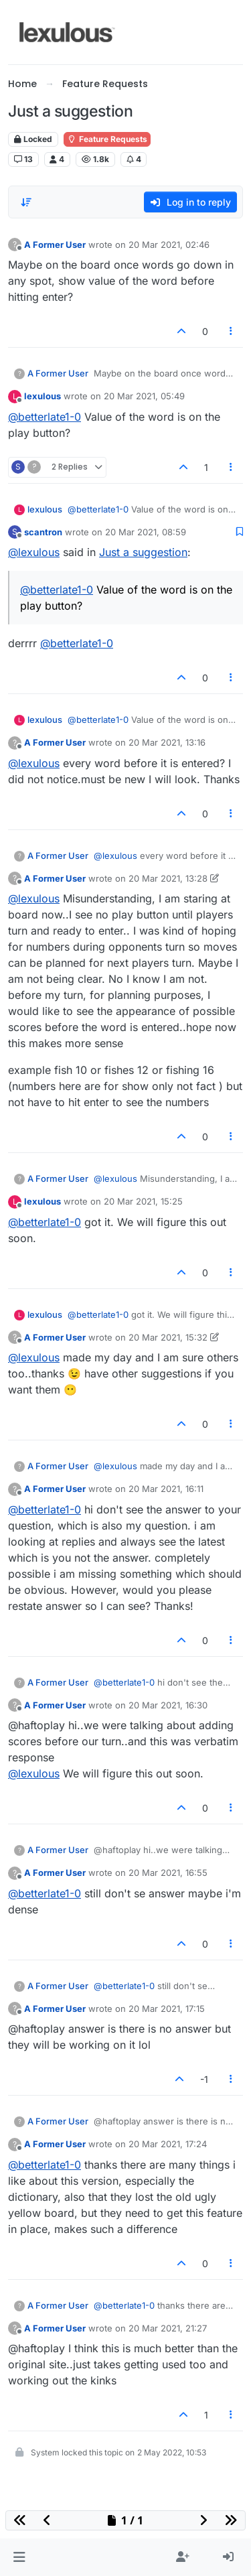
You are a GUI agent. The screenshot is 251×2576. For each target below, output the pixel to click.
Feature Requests (107, 139)
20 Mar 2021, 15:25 (143, 1201)
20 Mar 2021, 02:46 (169, 244)
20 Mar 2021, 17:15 (167, 2008)
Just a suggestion (143, 552)
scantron (43, 532)
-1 (204, 2079)
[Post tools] (232, 331)
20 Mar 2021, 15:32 (168, 1337)
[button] (19, 2557)
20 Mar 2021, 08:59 (145, 532)
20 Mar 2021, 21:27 (168, 2328)
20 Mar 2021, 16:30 (168, 1705)
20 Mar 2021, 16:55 (168, 1872)
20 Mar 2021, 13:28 (168, 878)
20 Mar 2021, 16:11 (166, 1488)
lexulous (42, 396)
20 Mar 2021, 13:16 (167, 742)
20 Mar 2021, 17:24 (168, 2144)
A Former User (55, 244)
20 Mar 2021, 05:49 (144, 396)
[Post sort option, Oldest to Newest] (26, 202)
